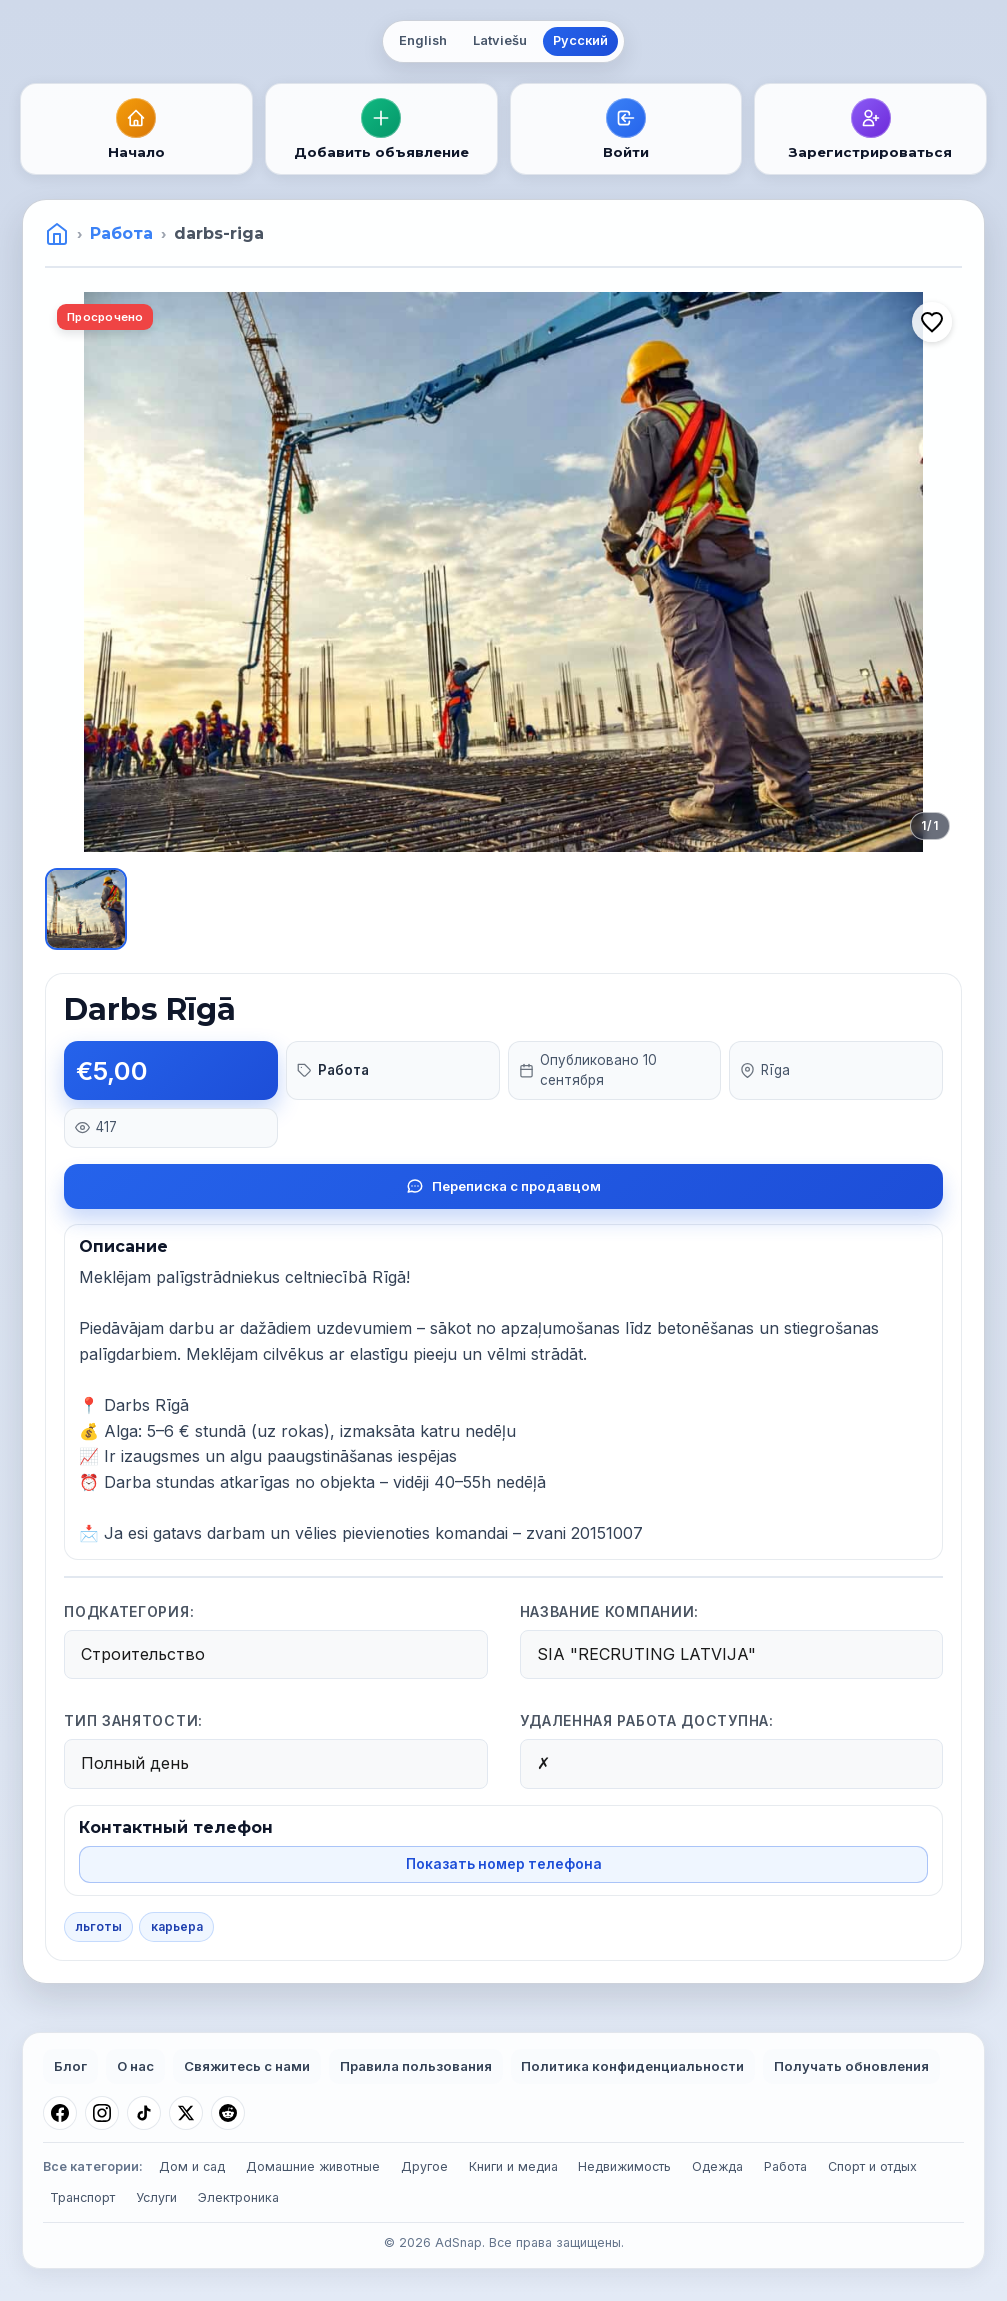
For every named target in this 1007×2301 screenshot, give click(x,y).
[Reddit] (228, 2113)
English (423, 40)
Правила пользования (416, 2066)
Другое (424, 2166)
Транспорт (82, 2197)
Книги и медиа (513, 2166)
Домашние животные (313, 2166)
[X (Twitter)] (186, 2113)
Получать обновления (851, 2066)
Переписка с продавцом (503, 1186)
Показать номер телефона (504, 1864)
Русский (580, 40)
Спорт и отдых (872, 2166)
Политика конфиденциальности (632, 2066)
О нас (135, 2066)
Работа (121, 233)
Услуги (156, 2197)
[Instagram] (102, 2113)
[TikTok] (144, 2113)
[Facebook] (60, 2113)
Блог (70, 2066)
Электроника (238, 2197)
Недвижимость (624, 2166)
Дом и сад (192, 2166)
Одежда (717, 2166)
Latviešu (500, 40)
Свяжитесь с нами (247, 2066)
